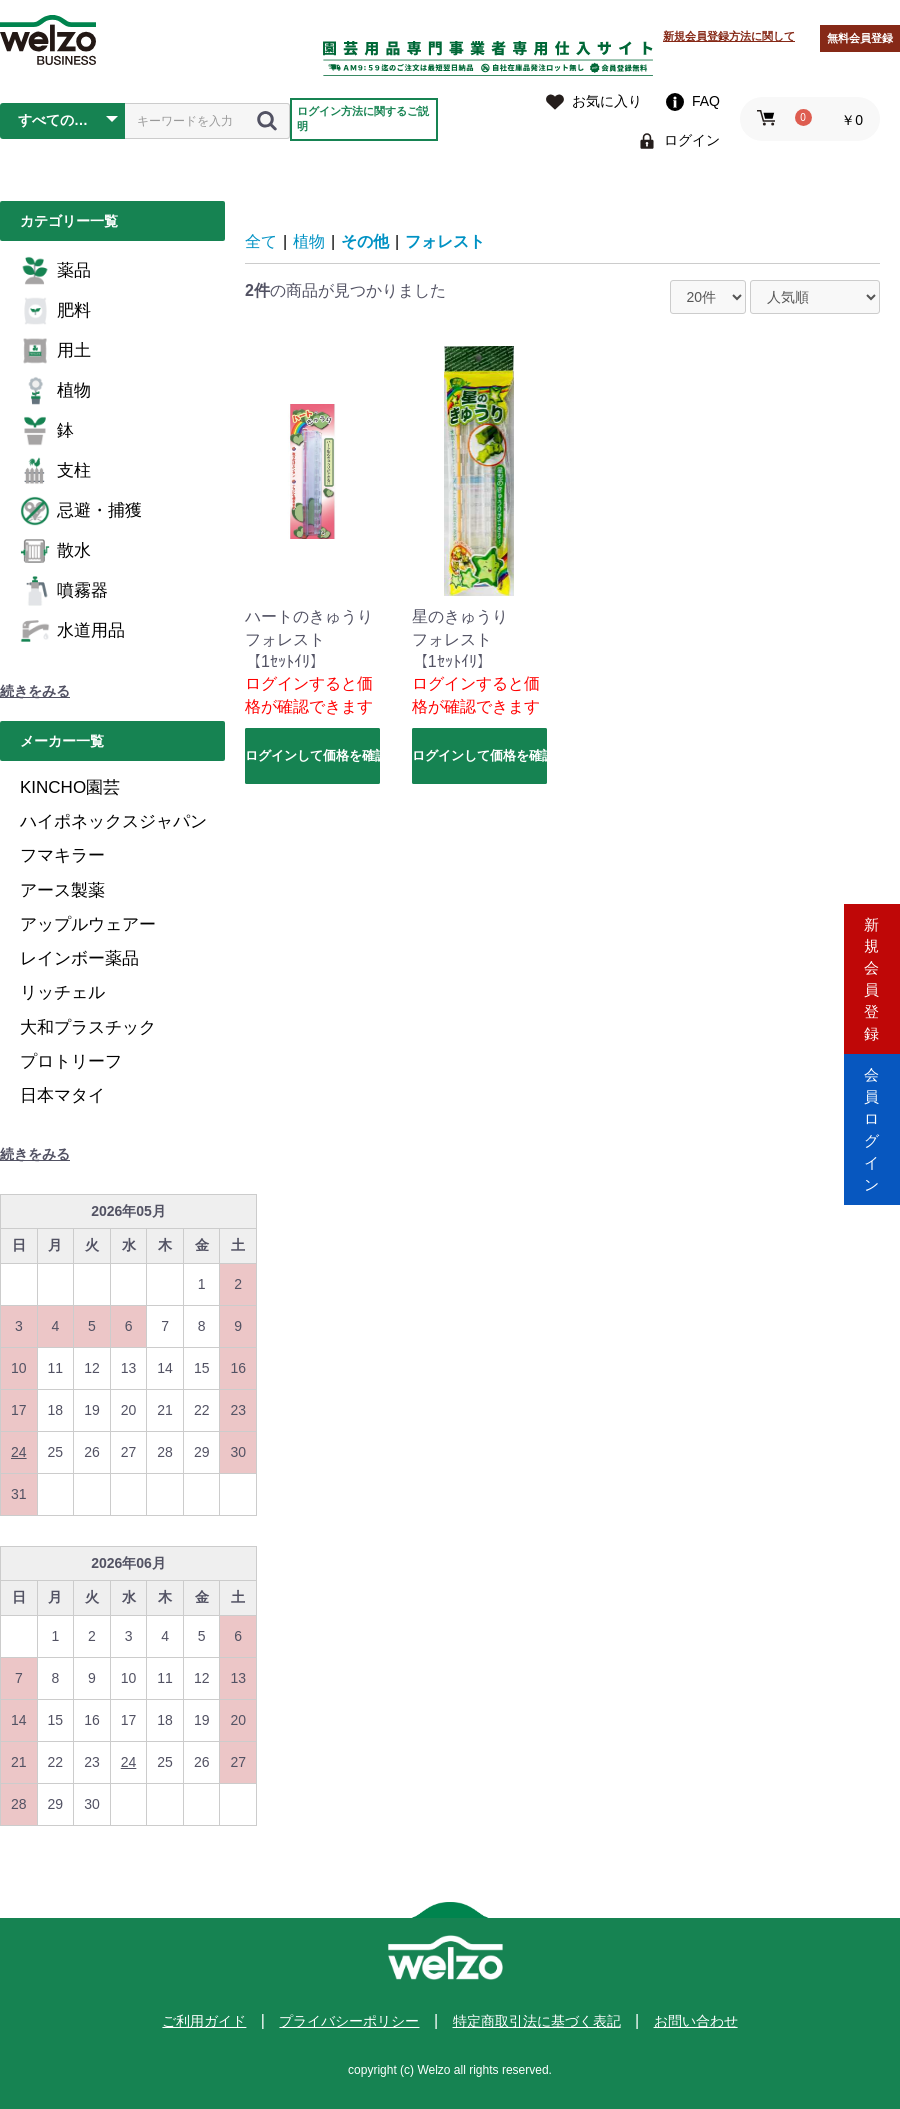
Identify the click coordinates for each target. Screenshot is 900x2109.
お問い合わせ (696, 2021)
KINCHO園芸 (70, 787)
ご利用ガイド (204, 2021)
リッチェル (62, 992)
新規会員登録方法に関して (729, 36)
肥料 (55, 311)
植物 (55, 391)
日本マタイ (62, 1095)
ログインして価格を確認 (312, 755)
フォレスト (445, 241)
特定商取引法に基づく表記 (537, 2021)
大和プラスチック (88, 1027)
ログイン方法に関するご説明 (363, 118)
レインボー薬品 (79, 958)
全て (261, 241)
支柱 (55, 471)
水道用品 (72, 631)
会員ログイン (872, 1139)
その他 (365, 241)
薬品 (55, 271)
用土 (55, 351)
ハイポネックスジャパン (113, 821)
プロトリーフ (71, 1061)
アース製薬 (62, 890)
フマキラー (62, 855)
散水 (55, 551)
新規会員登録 (872, 969)
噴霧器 (64, 591)
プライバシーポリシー (349, 2021)
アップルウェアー (88, 924)
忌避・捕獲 (81, 511)
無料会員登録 (860, 38)
